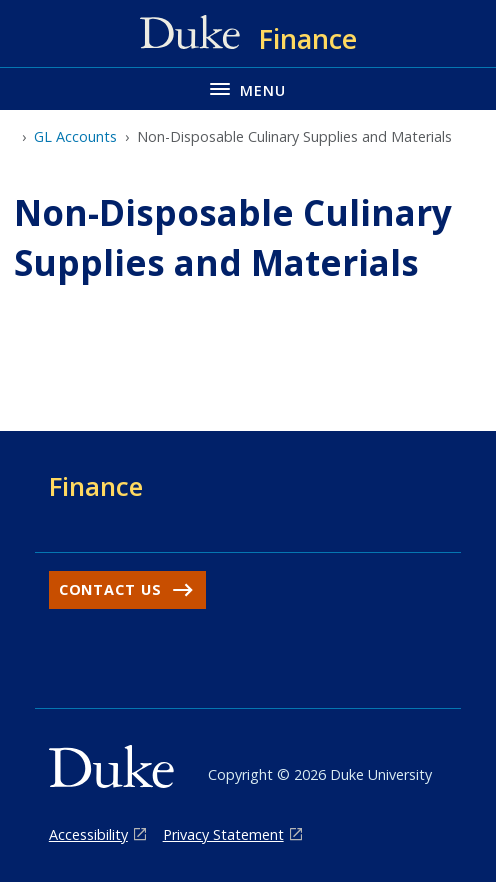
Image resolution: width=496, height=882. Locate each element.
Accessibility (88, 834)
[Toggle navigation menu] (248, 88)
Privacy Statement (223, 834)
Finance (96, 486)
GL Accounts (75, 136)
